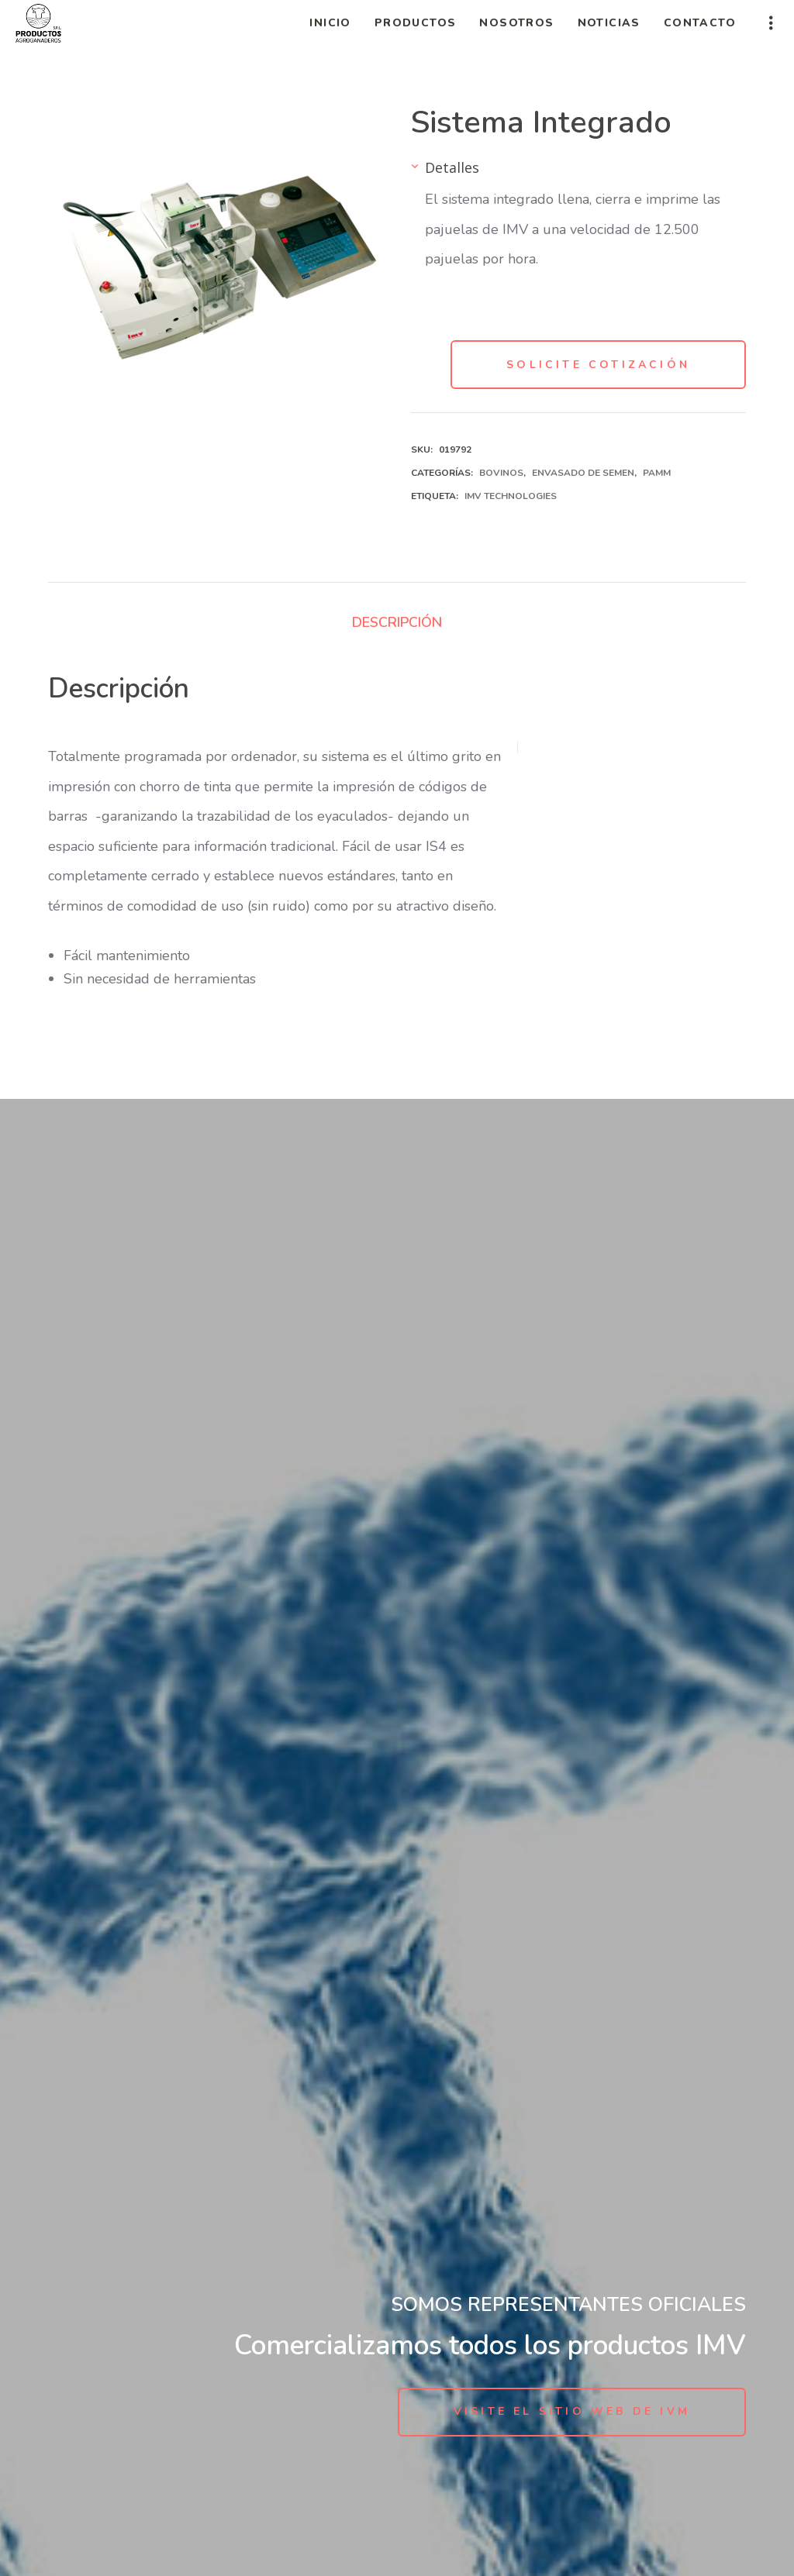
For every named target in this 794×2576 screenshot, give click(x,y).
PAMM (657, 473)
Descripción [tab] (397, 622)
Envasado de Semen (583, 473)
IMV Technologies (510, 496)
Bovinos (501, 473)
